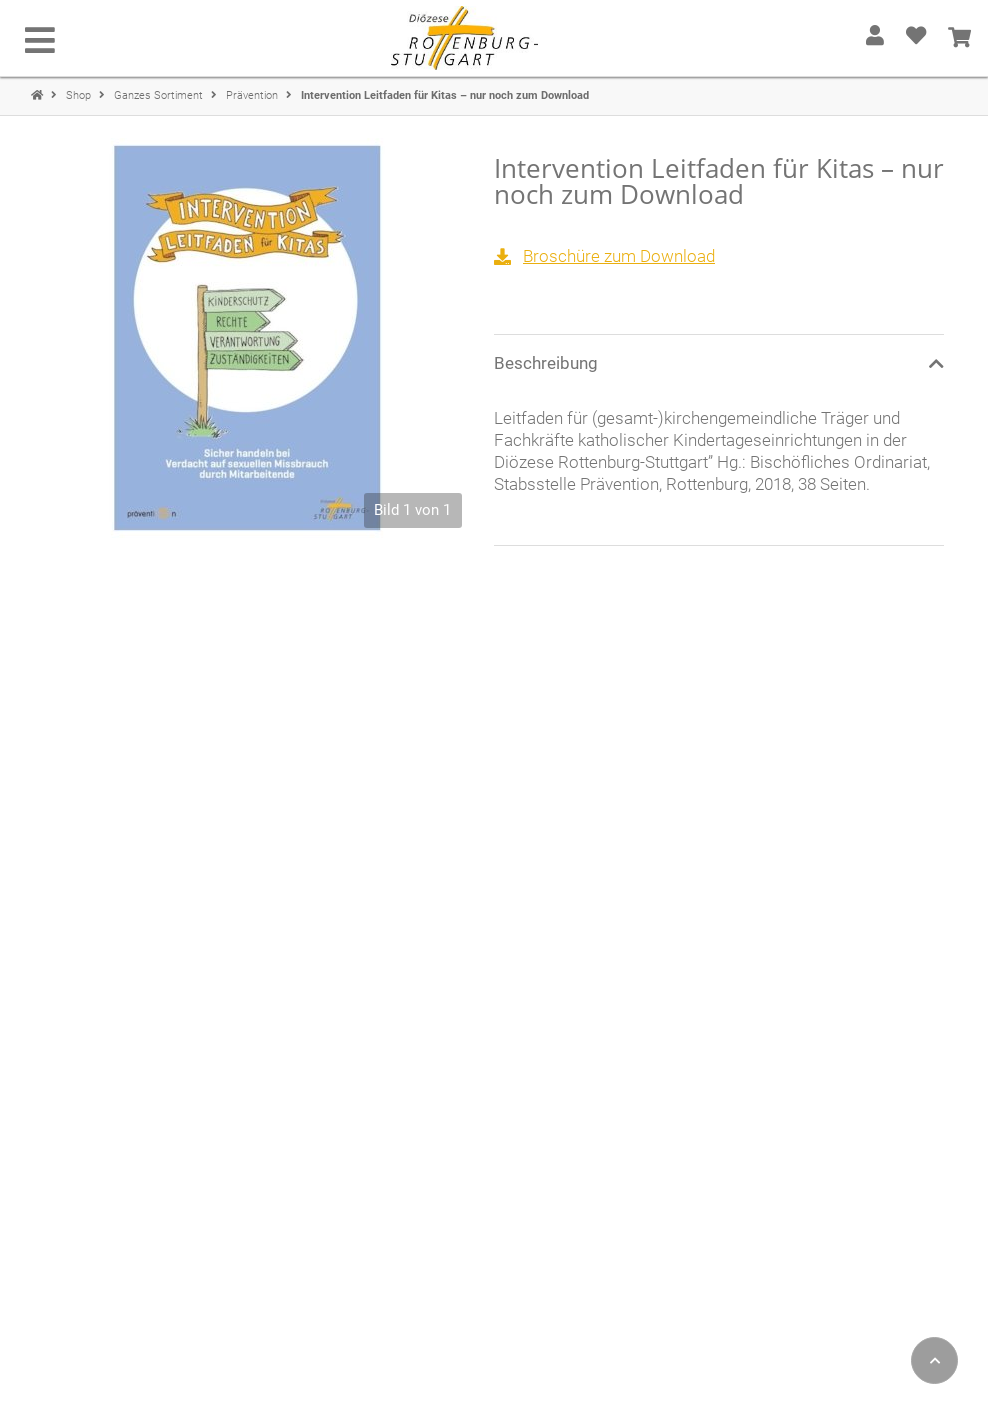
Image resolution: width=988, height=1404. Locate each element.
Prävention (253, 95)
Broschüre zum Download (619, 256)
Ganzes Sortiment (160, 95)
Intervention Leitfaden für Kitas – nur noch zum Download (445, 95)
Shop (80, 95)
